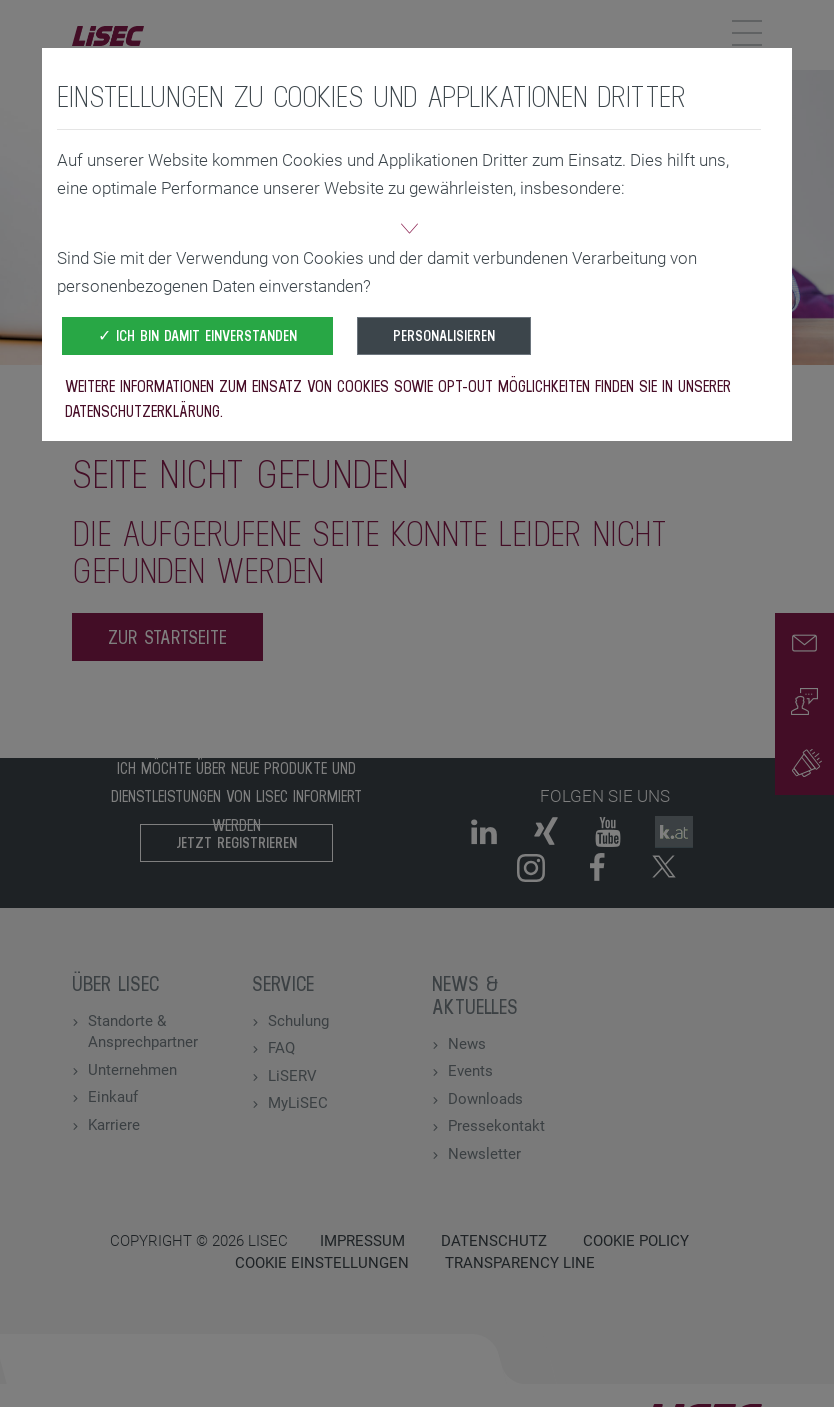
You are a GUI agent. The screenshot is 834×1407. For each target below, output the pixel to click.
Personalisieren (444, 335)
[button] (409, 231)
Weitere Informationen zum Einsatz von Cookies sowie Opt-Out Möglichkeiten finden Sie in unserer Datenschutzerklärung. (398, 398)
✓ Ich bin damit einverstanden (197, 335)
